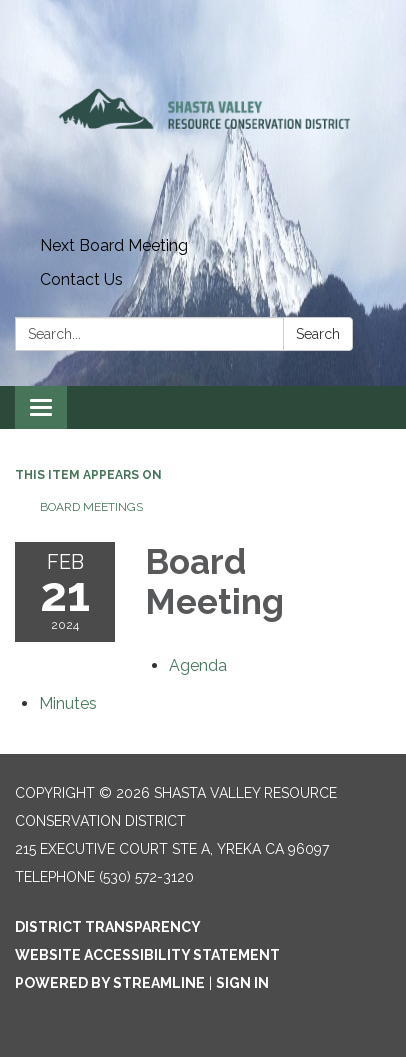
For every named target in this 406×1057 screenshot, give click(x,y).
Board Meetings (91, 507)
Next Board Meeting (114, 245)
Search (318, 334)
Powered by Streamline (110, 983)
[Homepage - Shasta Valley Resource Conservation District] (203, 114)
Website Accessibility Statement (147, 955)
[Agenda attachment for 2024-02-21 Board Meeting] (198, 665)
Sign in (242, 983)
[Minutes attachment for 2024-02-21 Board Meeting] (68, 703)
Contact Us (81, 279)
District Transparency (108, 927)
